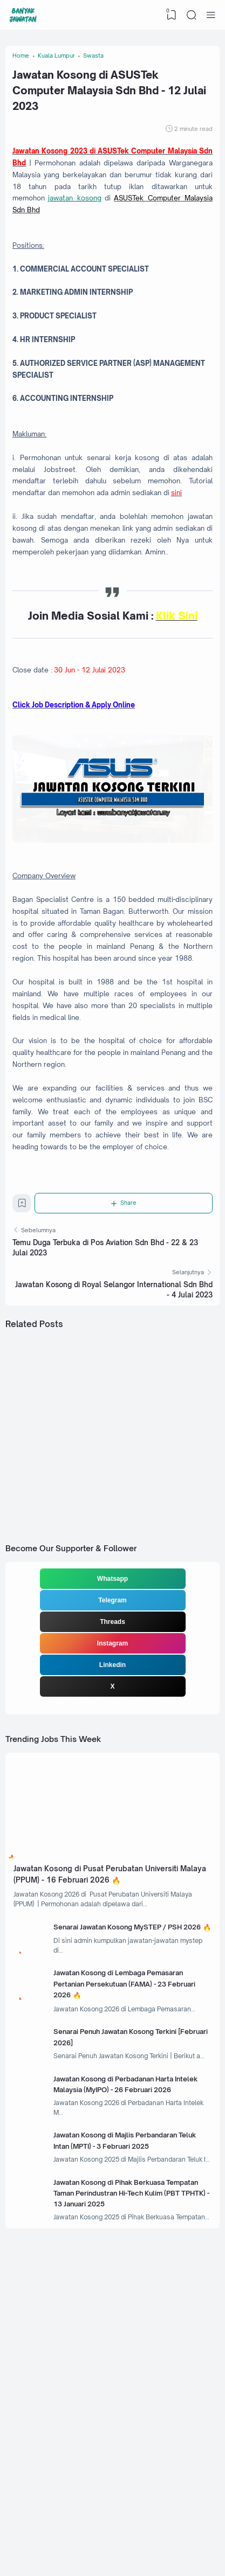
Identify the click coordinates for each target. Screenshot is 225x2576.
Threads (112, 1799)
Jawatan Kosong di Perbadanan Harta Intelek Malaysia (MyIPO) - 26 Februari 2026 (128, 2319)
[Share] (125, 1365)
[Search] (190, 15)
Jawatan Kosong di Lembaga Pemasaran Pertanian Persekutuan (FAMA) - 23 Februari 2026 (133, 2192)
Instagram (112, 1821)
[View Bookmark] (170, 15)
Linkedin (112, 1842)
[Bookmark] (23, 1368)
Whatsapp (112, 1756)
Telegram (112, 1778)
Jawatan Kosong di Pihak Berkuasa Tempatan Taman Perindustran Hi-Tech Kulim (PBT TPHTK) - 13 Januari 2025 (129, 2447)
